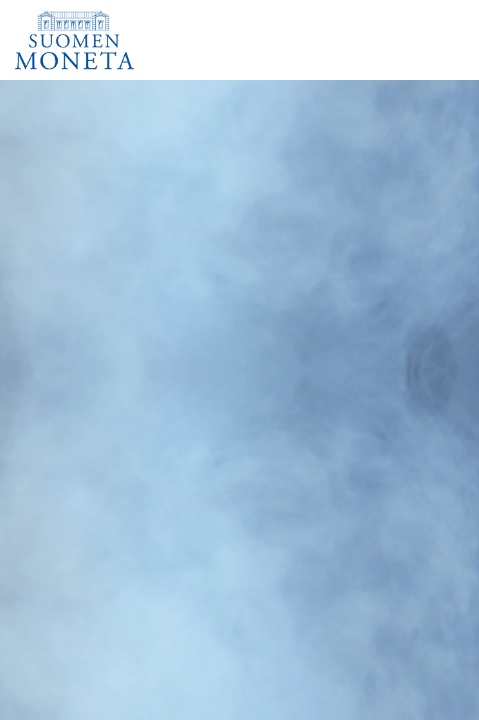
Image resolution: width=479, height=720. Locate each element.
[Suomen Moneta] (102, 40)
